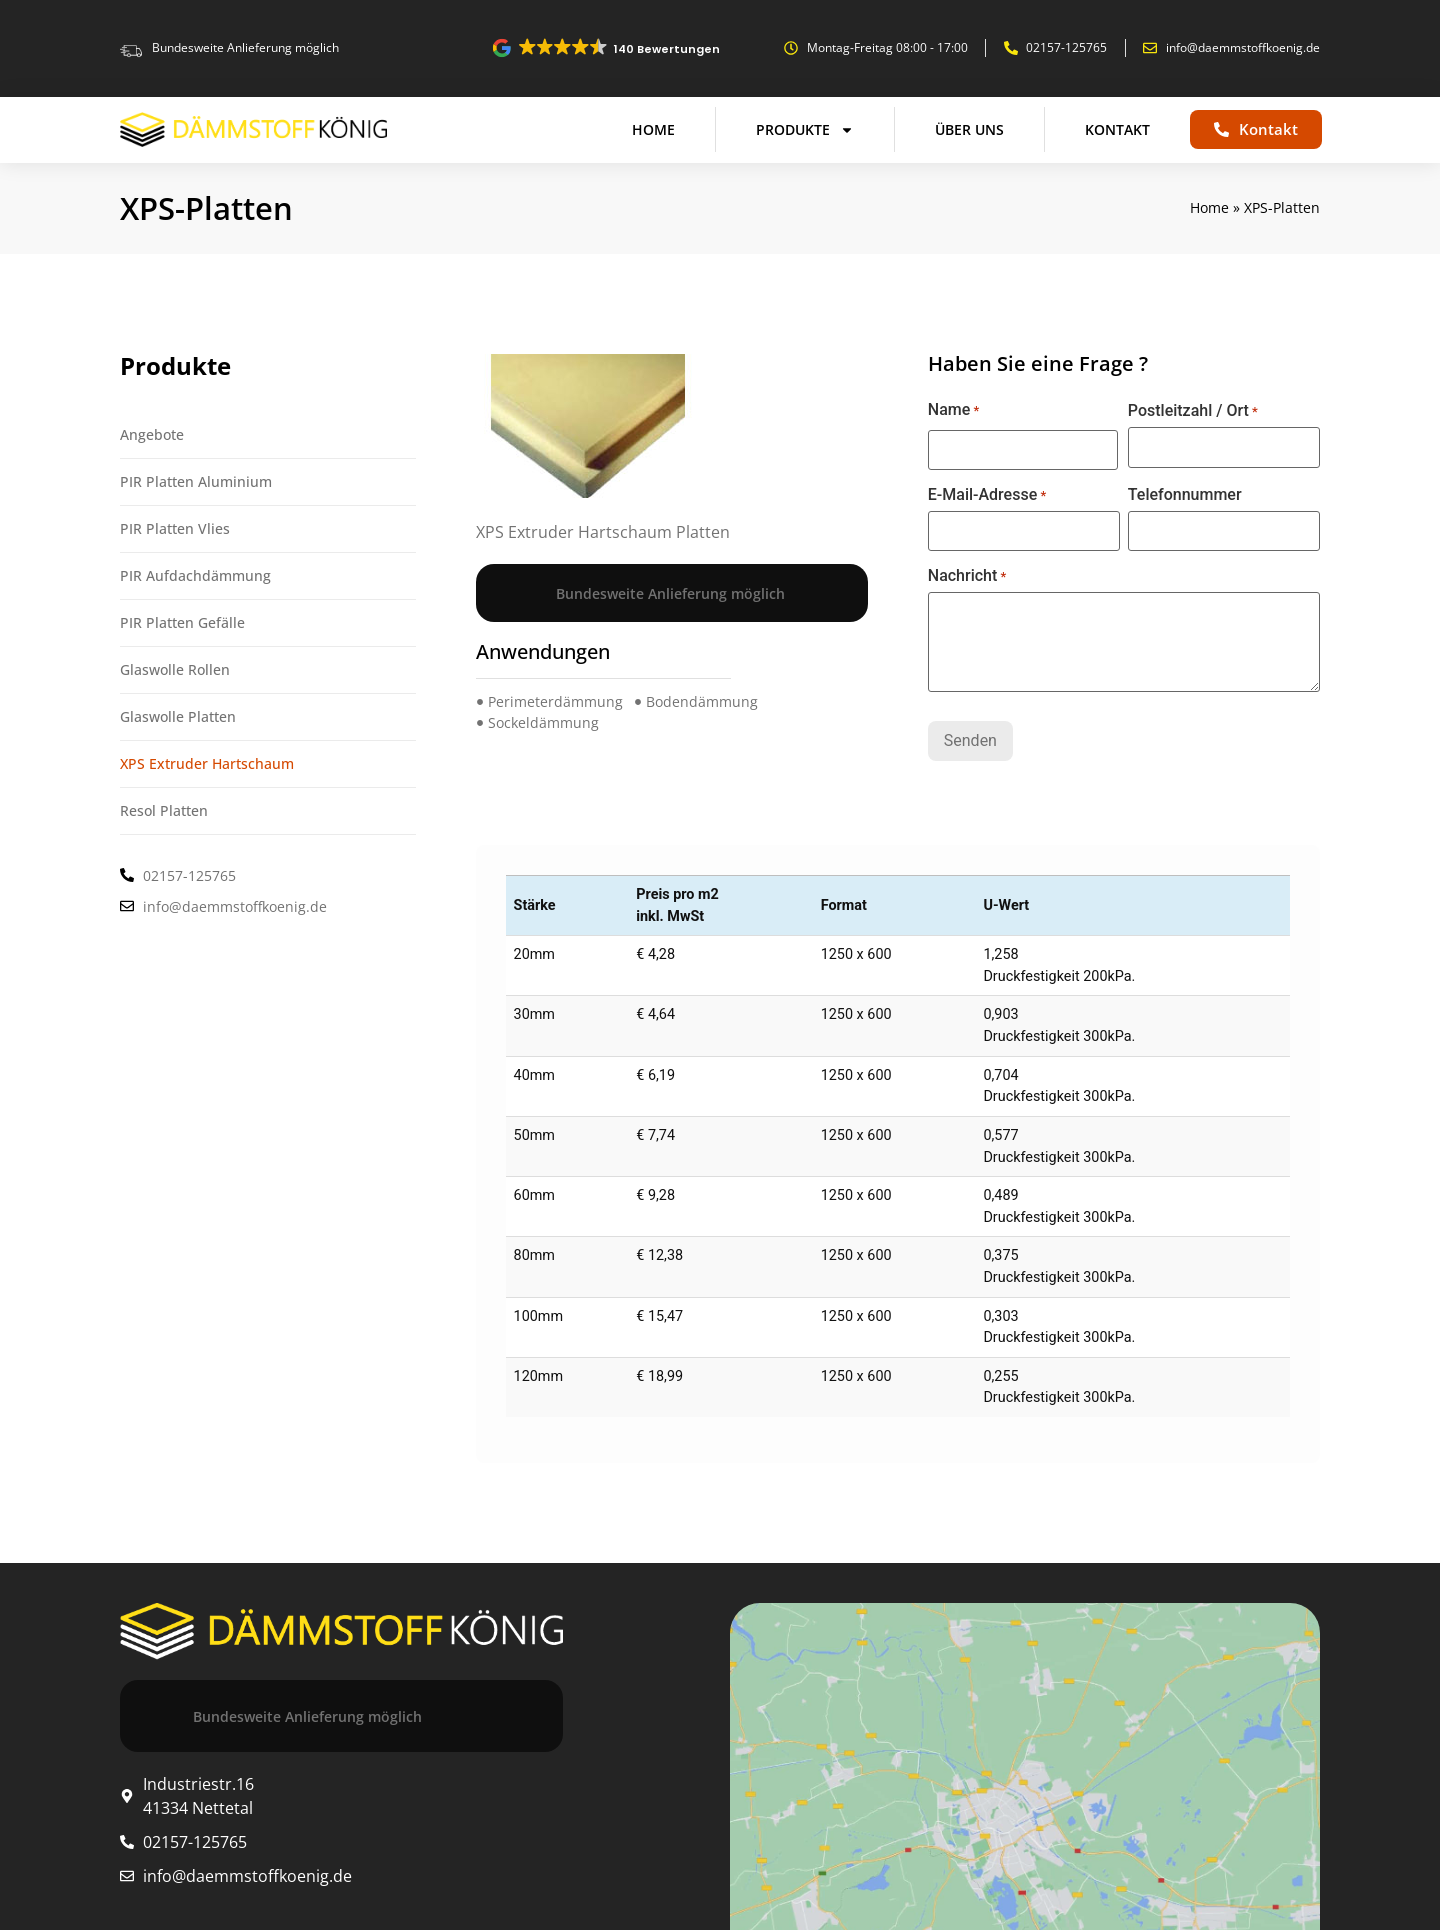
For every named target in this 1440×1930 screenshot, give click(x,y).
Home (653, 129)
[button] (607, 48)
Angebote (152, 434)
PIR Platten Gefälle (182, 622)
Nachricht (967, 576)
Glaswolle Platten (178, 716)
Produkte (805, 130)
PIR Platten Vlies (175, 528)
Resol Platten (164, 810)
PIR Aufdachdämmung (195, 575)
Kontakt (1117, 129)
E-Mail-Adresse (987, 495)
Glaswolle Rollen (175, 669)
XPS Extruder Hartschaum (207, 763)
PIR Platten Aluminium (196, 481)
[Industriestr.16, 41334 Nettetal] (1025, 1763)
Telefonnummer (1185, 495)
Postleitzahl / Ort (1193, 411)
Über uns (969, 129)
